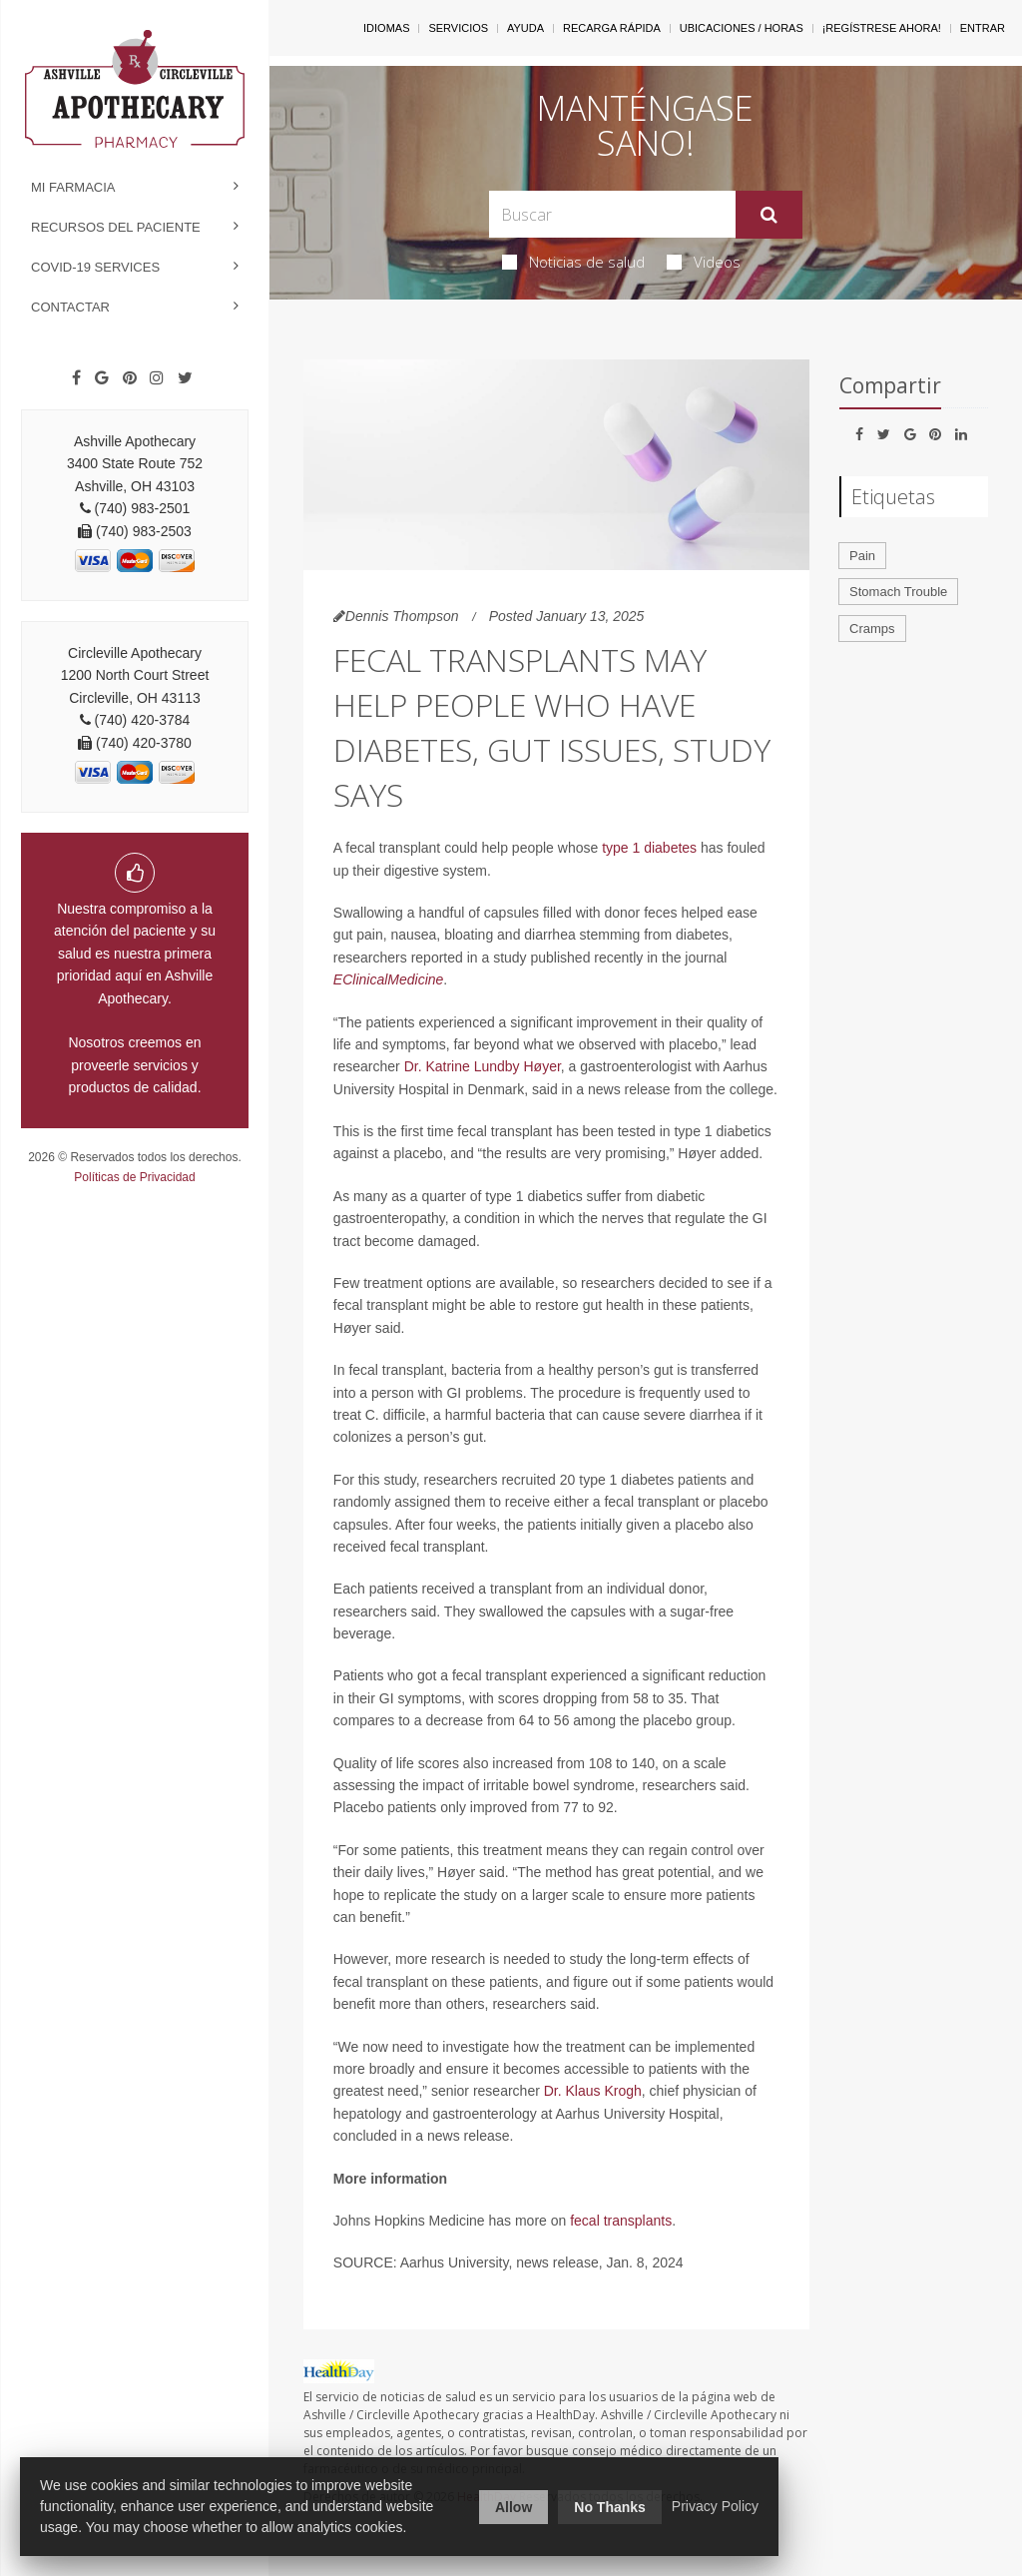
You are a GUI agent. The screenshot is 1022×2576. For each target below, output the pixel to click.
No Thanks (610, 2507)
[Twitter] (185, 378)
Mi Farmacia (73, 187)
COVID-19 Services (95, 267)
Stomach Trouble (898, 591)
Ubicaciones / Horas (741, 28)
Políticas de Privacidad (134, 1177)
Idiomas (386, 28)
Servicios (458, 28)
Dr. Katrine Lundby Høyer (482, 1066)
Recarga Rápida (612, 28)
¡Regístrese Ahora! (881, 28)
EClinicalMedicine (388, 979)
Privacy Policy (715, 2506)
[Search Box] (612, 214)
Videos (704, 262)
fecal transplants (621, 2221)
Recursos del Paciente (116, 227)
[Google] (102, 378)
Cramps (872, 628)
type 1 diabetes (649, 848)
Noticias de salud (573, 262)
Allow (513, 2507)
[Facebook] (76, 378)
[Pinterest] (130, 378)
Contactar (70, 307)
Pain (862, 555)
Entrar (982, 28)
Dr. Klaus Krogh (593, 2091)
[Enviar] (769, 215)
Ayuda (525, 28)
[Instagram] (157, 378)
